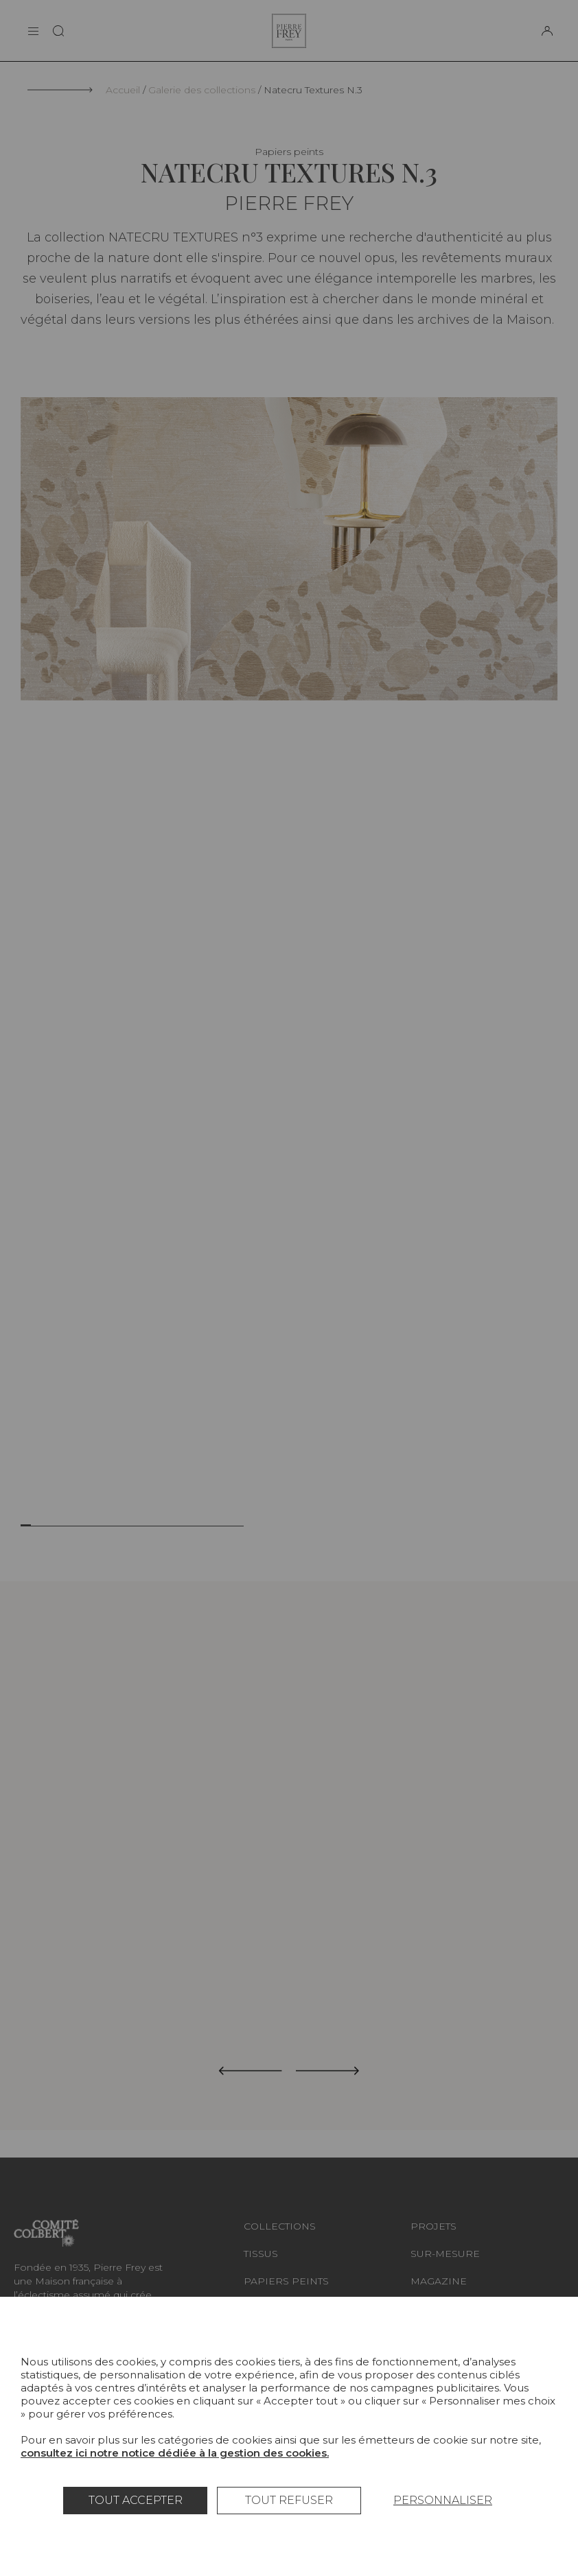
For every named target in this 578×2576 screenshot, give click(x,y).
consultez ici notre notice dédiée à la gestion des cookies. (175, 2452)
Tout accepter (136, 2500)
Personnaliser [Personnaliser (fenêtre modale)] (442, 2500)
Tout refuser (289, 2500)
